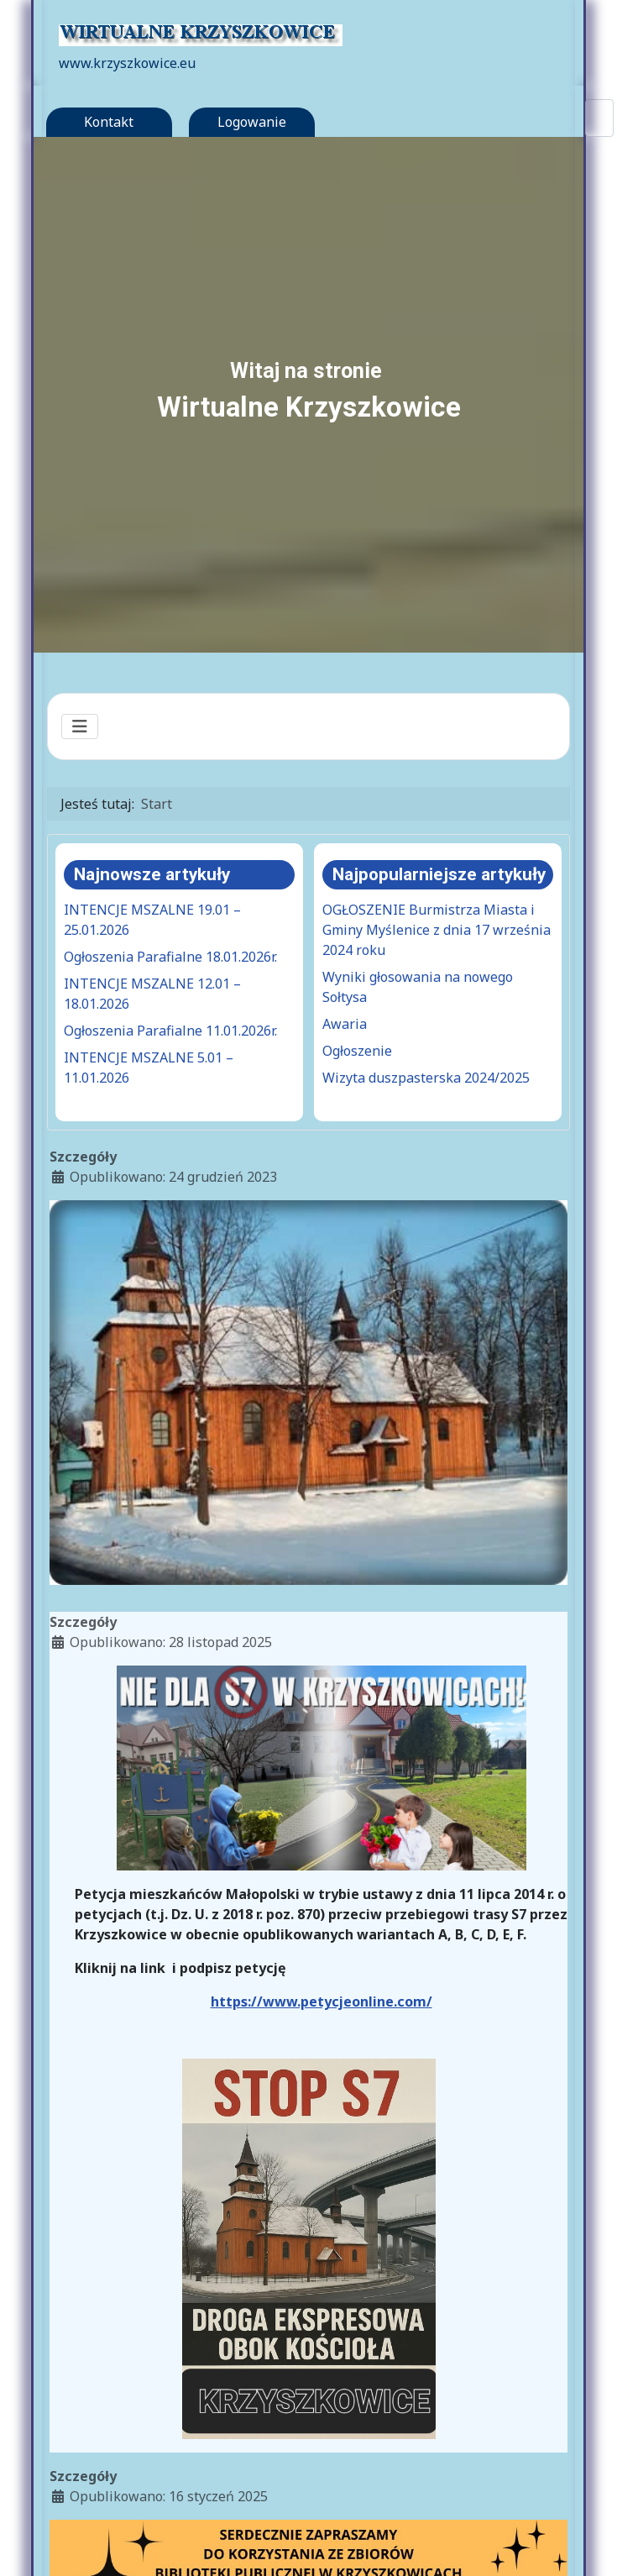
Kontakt (108, 122)
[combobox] (599, 118)
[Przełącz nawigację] (79, 726)
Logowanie (251, 122)
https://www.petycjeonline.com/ (321, 2001)
